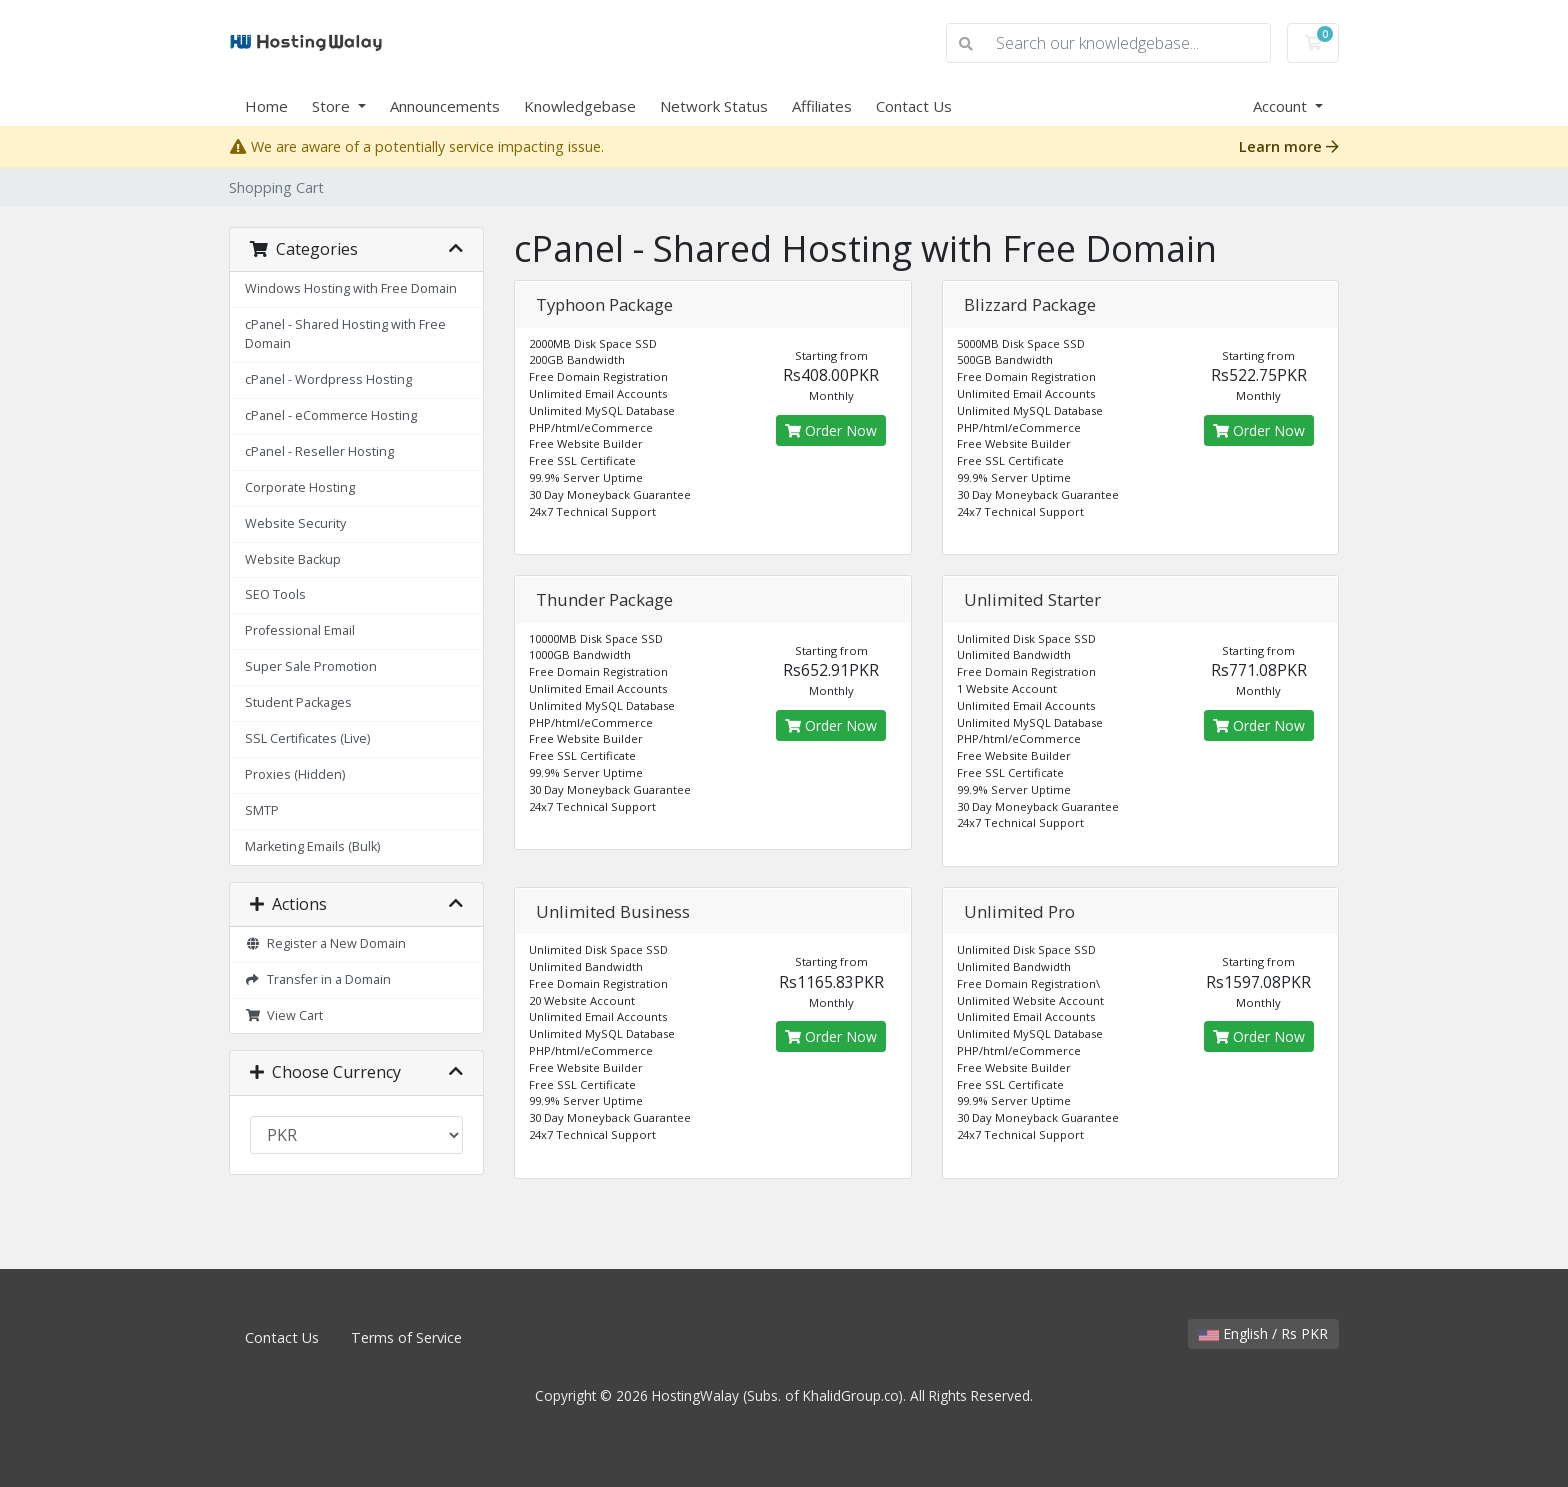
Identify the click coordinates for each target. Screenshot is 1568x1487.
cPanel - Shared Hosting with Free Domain (345, 334)
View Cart (284, 1015)
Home (266, 106)
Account (1282, 106)
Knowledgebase (580, 106)
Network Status (714, 106)
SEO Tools (275, 594)
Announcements (445, 106)
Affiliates (822, 106)
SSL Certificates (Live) (307, 738)
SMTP (262, 810)
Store (333, 106)
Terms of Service (406, 1337)
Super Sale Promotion (311, 666)
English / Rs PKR (1263, 1333)
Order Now (831, 430)
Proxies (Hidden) (295, 774)
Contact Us (914, 106)
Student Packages (298, 702)
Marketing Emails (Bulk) (312, 846)
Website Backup (293, 559)
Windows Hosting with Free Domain (351, 288)
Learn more (1289, 146)
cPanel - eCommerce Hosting (331, 415)
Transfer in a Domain (318, 979)
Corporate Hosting (300, 487)
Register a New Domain (325, 943)
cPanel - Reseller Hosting (319, 451)
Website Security (295, 523)
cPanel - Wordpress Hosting (328, 379)
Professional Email (300, 630)
